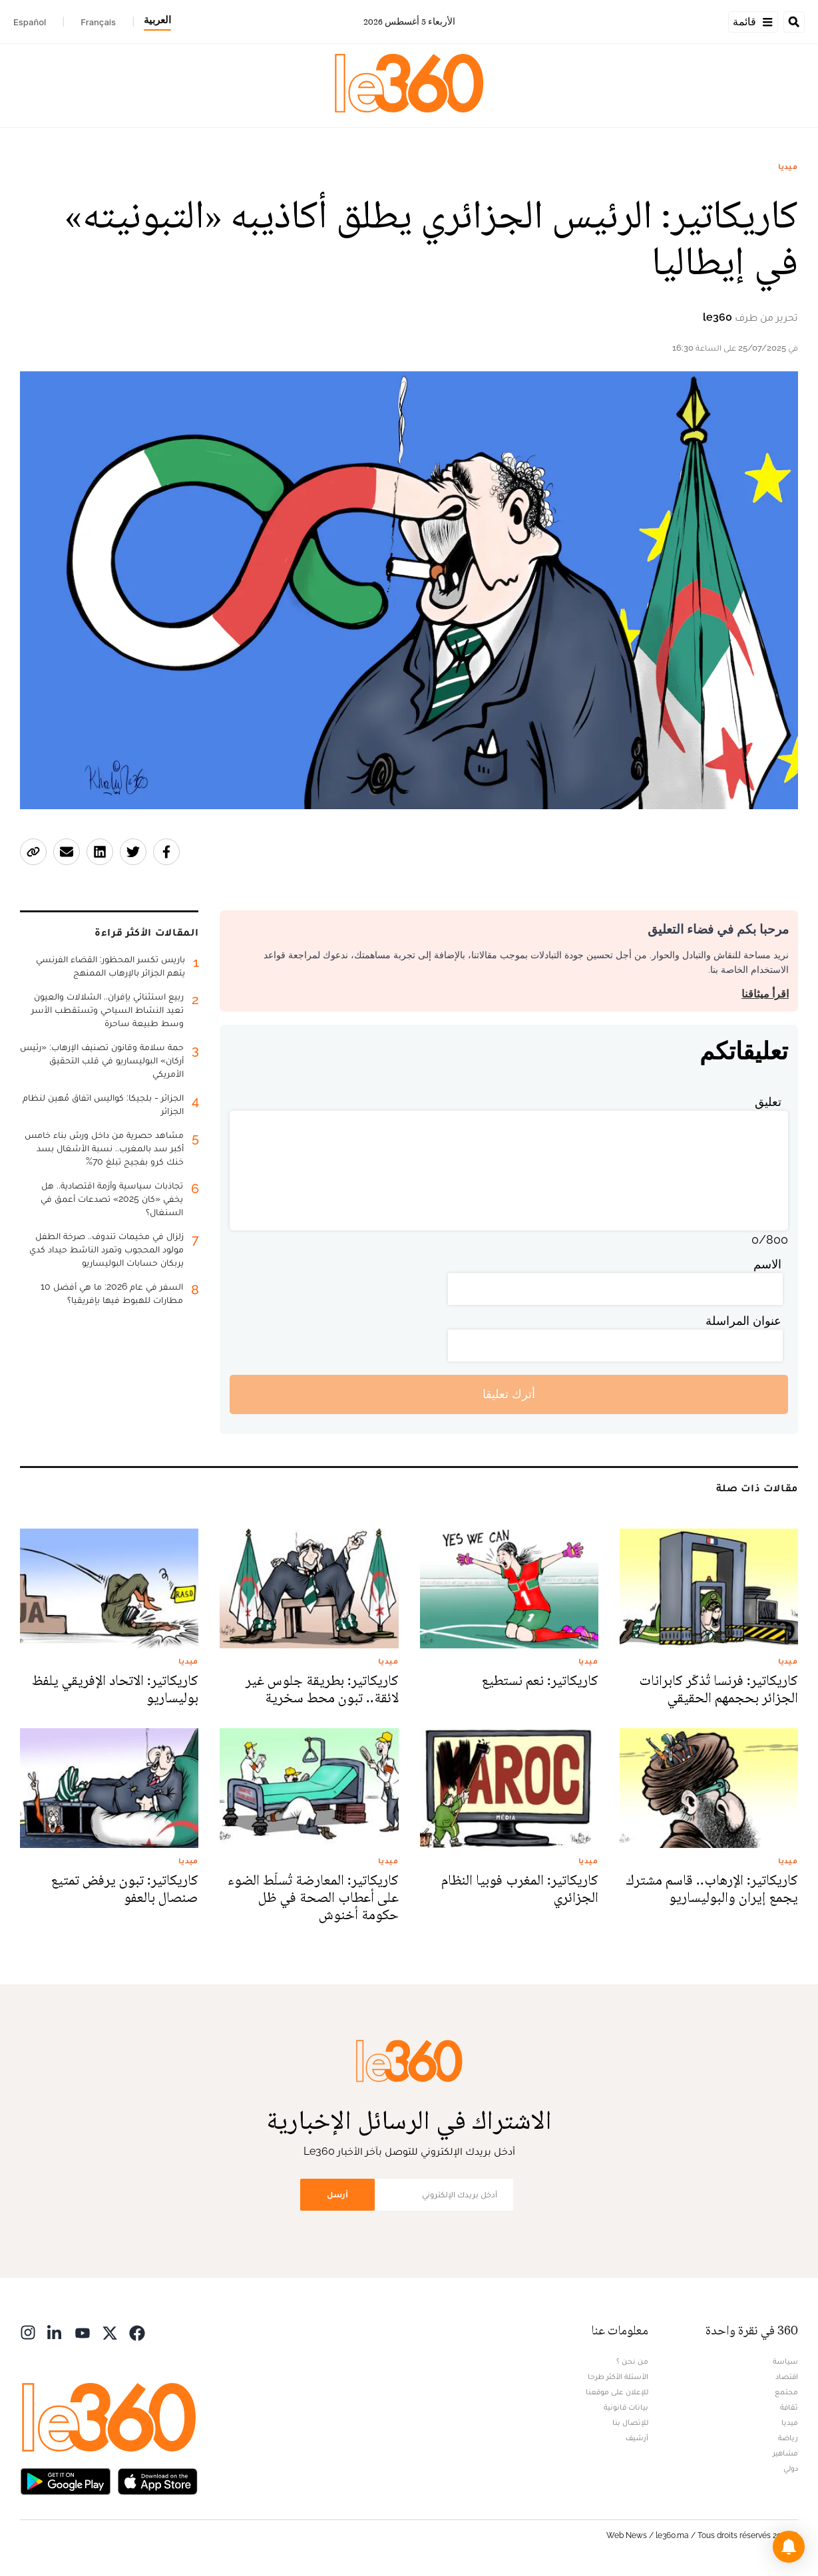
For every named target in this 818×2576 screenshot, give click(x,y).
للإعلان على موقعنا (617, 2391)
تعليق (768, 1102)
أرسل (337, 2194)
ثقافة (789, 2407)
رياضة (788, 2437)
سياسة (785, 2361)
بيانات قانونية (626, 2407)
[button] (789, 2547)
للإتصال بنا (630, 2422)
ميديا (788, 166)
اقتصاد (786, 2376)
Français (98, 22)
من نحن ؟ (632, 2361)
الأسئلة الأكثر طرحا (618, 2376)
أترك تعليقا (509, 1394)
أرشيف (637, 2437)
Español (29, 22)
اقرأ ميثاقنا (765, 994)
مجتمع (786, 2391)
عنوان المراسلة (743, 1321)
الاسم (767, 1264)
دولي (790, 2468)
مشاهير (785, 2453)
